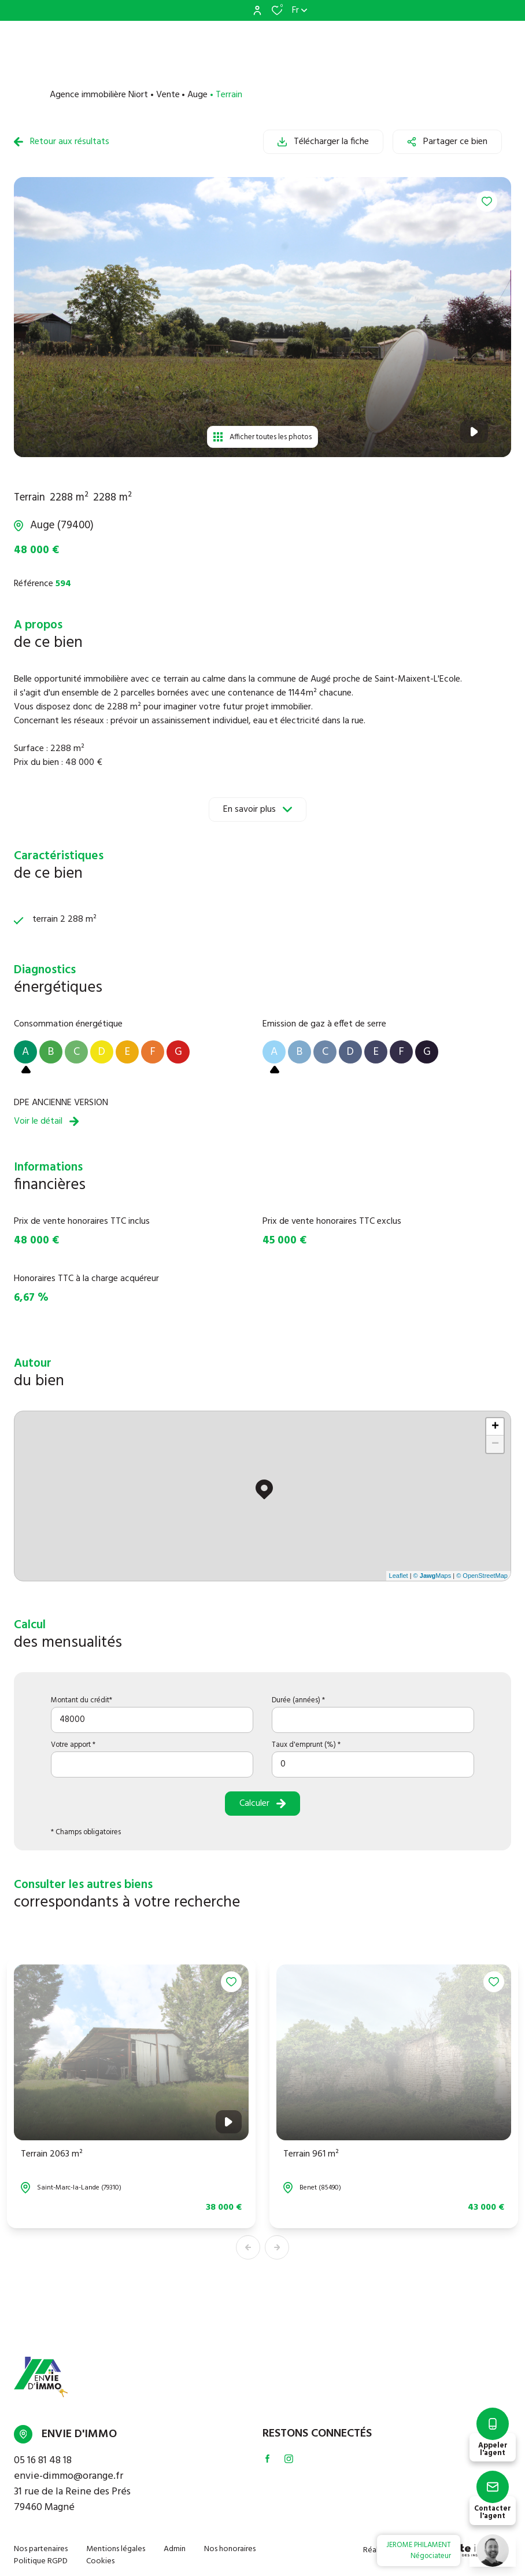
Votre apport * (73, 1744)
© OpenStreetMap (482, 1575)
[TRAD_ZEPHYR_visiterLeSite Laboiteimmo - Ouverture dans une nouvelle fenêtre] (455, 2550)
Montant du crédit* (81, 1700)
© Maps (432, 1575)
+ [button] (495, 1427)
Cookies (100, 2561)
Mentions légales (115, 2549)
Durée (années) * (298, 1700)
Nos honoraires (230, 2549)
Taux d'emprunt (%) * (306, 1744)
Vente (168, 95)
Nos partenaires (41, 2549)
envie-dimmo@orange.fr (68, 2476)
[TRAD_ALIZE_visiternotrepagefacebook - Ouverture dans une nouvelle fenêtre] (267, 2458)
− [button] (495, 1444)
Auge (197, 95)
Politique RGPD (41, 2561)
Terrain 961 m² (311, 2154)
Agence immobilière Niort (99, 95)
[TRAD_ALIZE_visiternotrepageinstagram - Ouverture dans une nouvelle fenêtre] (288, 2458)
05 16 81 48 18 (43, 2460)
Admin (175, 2549)
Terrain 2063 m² (52, 2154)
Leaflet (398, 1575)
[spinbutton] (373, 1764)
